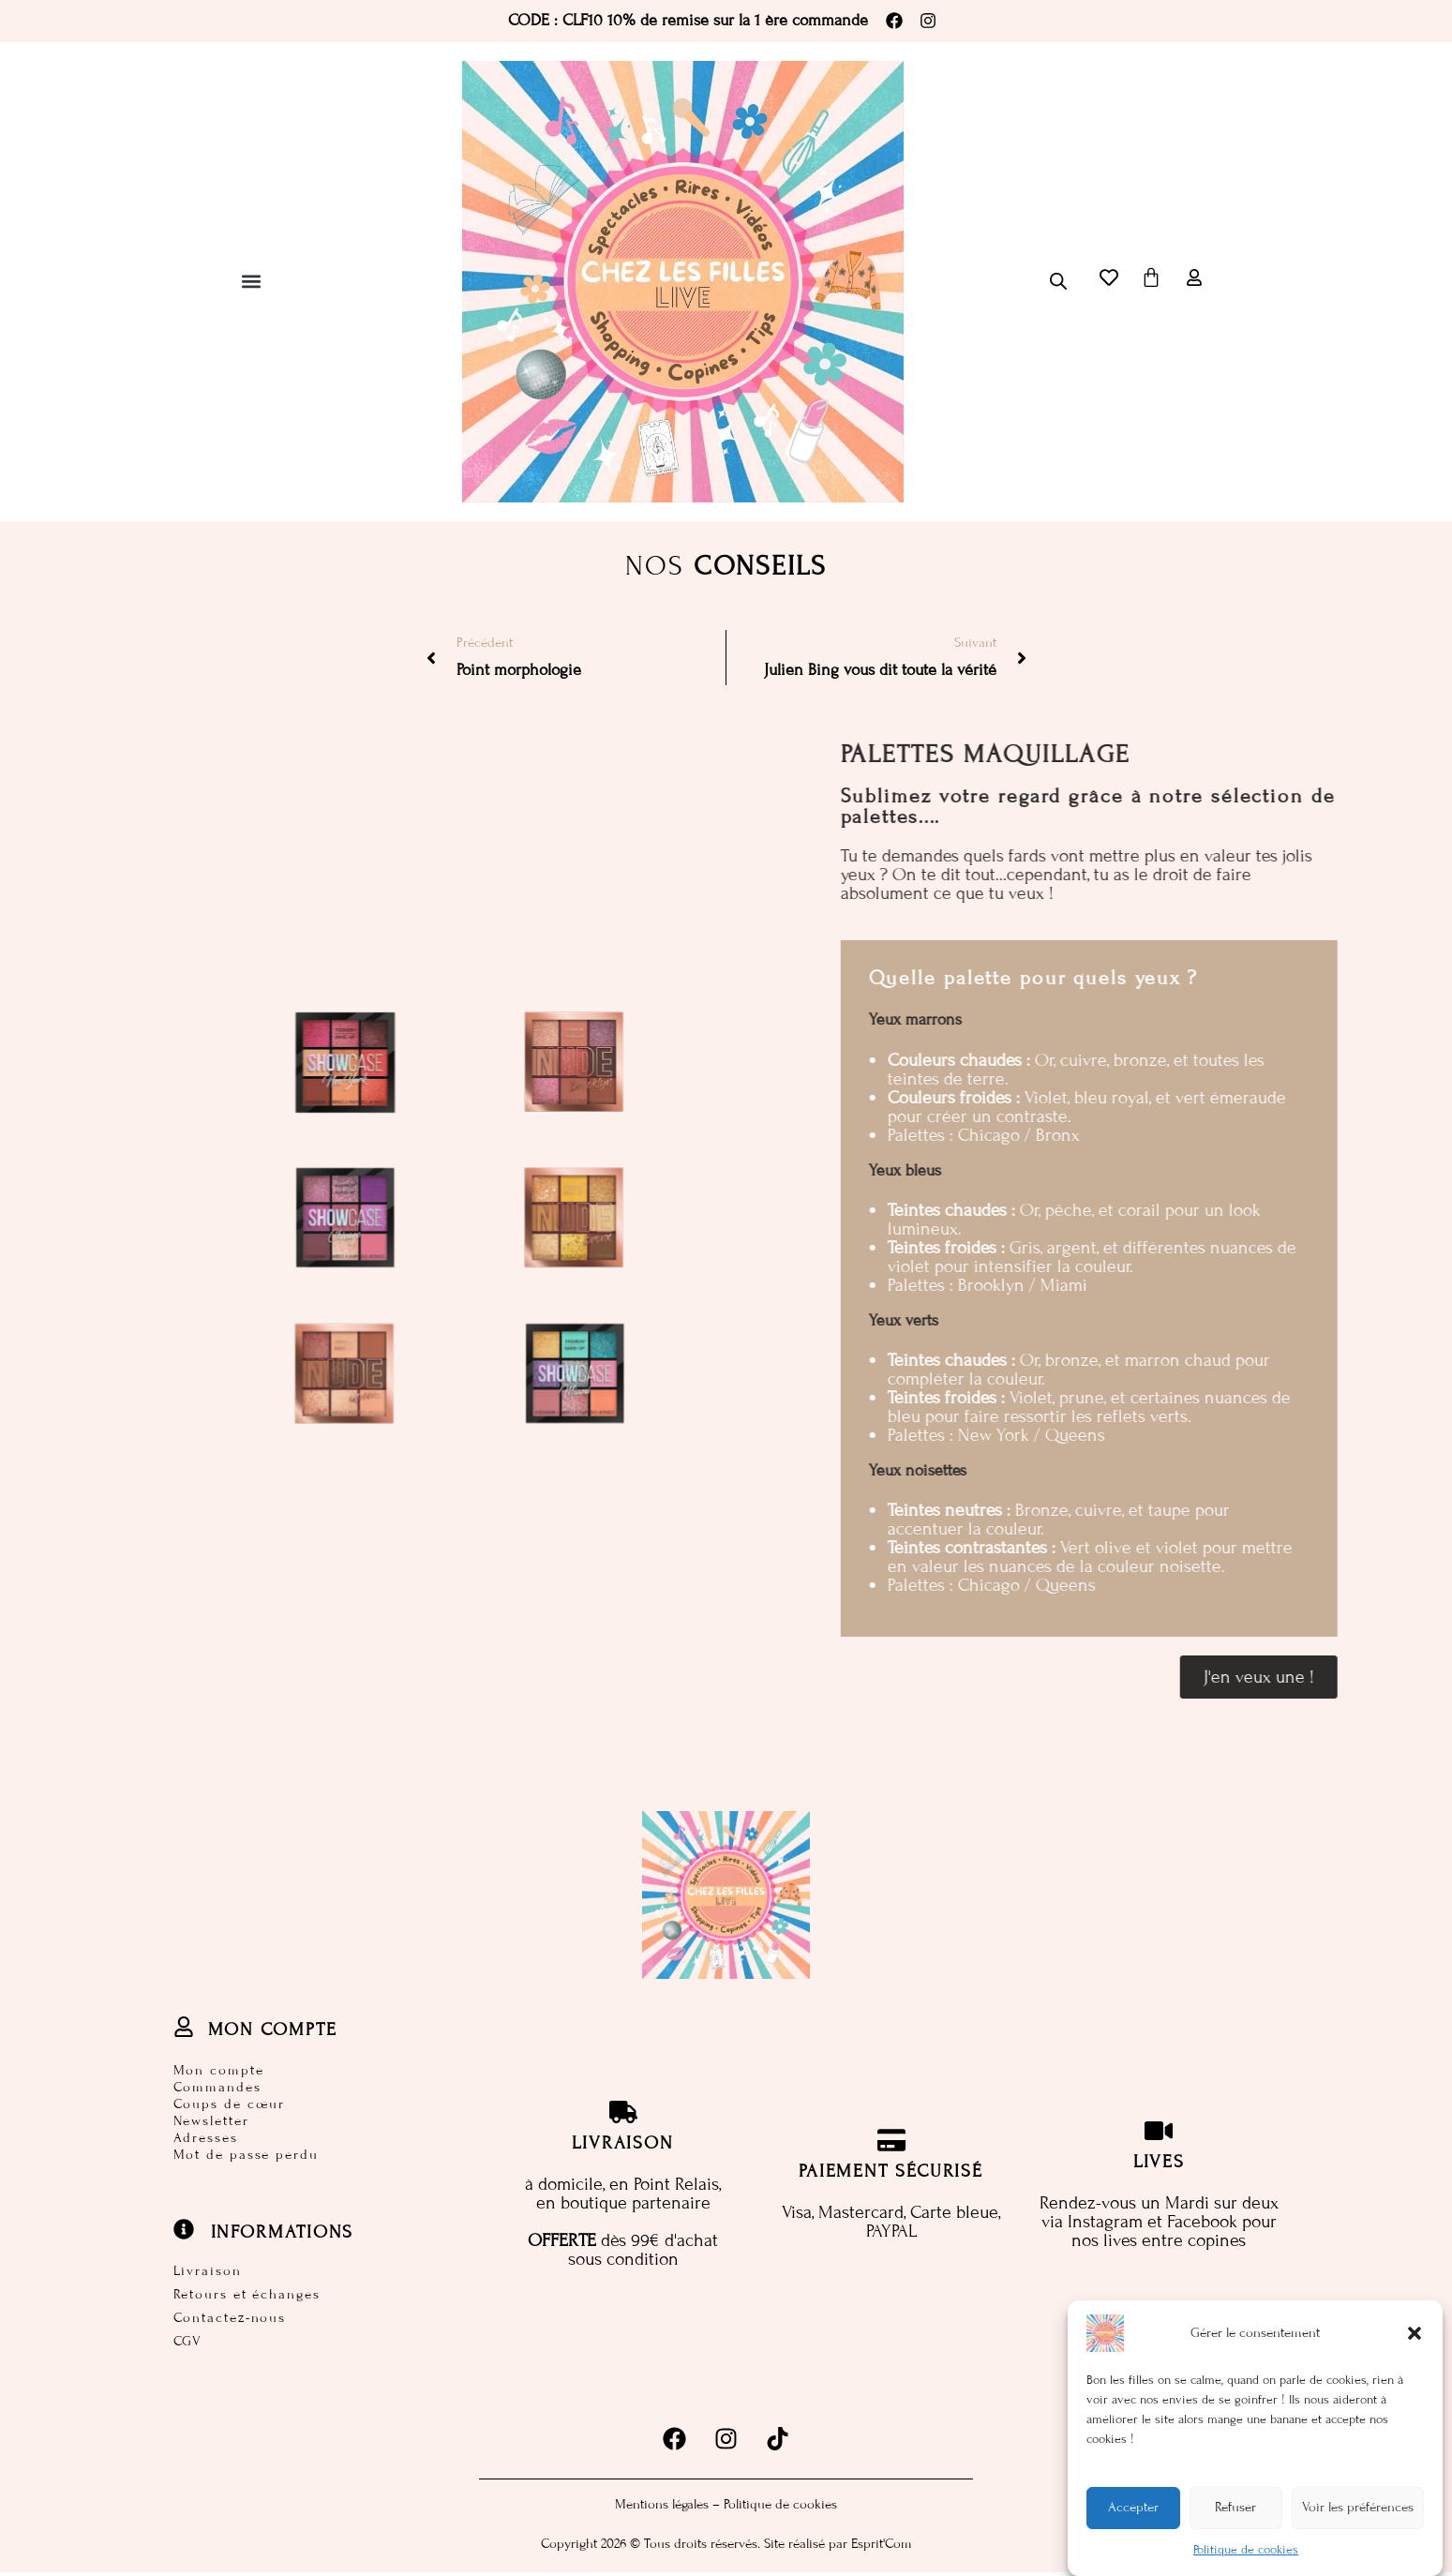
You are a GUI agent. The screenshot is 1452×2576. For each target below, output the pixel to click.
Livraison (207, 2272)
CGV (188, 2345)
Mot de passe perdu (246, 2154)
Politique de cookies (1245, 2552)
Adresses (205, 2137)
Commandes (217, 2086)
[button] (1414, 2336)
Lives (1159, 2163)
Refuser (1235, 2511)
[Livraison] (623, 2114)
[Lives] (1159, 2133)
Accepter (1133, 2511)
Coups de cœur (229, 2103)
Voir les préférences (1358, 2511)
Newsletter (211, 2120)
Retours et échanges (247, 2296)
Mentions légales (662, 2508)
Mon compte (218, 2069)
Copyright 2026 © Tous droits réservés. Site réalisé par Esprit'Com (726, 2547)
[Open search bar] (1058, 281)
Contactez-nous (230, 2321)
